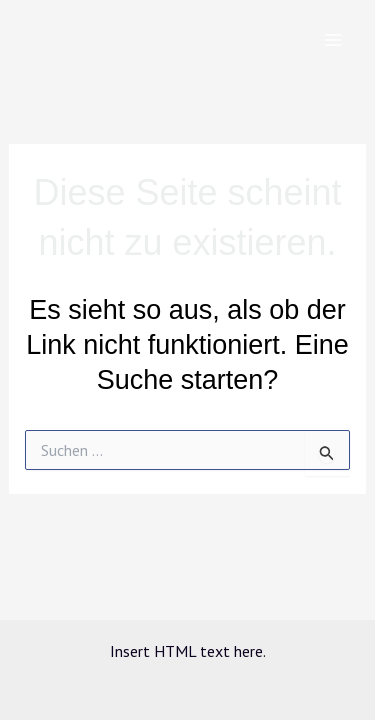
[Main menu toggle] (333, 40)
